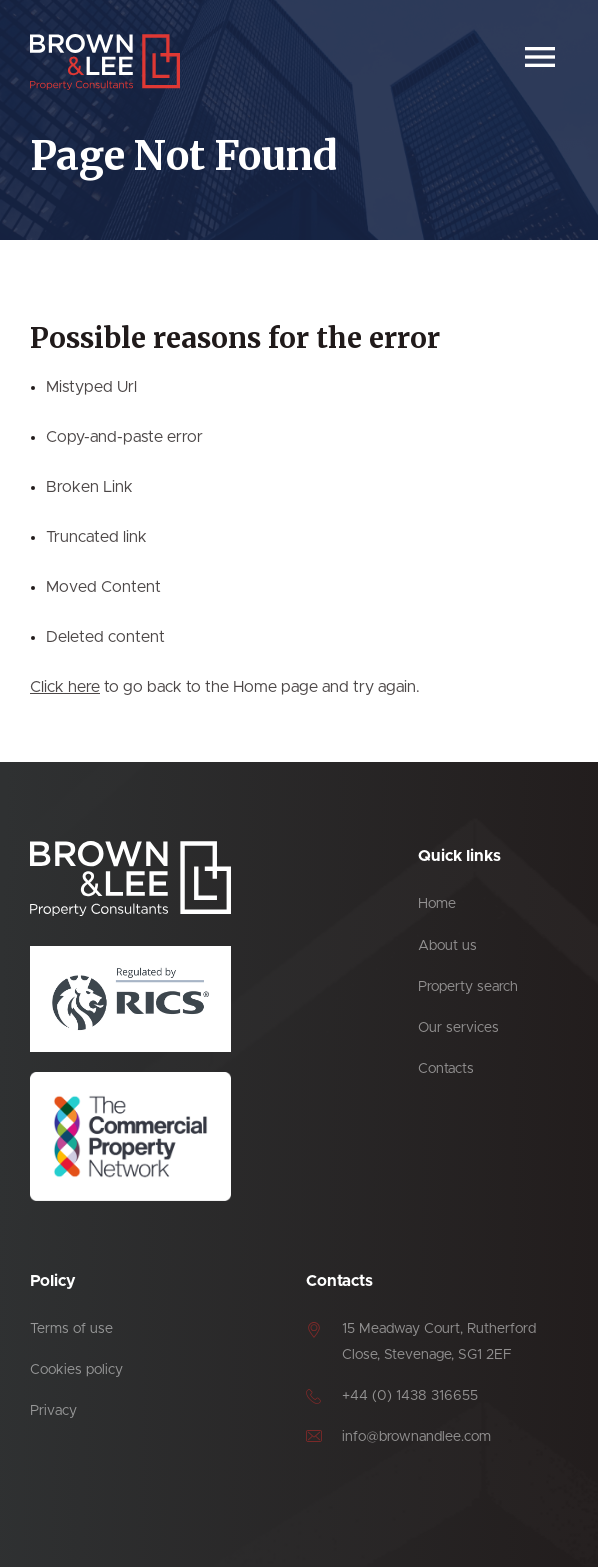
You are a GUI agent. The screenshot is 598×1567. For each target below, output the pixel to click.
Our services (458, 1028)
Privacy (53, 1411)
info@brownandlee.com (416, 1437)
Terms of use (71, 1329)
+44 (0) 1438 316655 (410, 1396)
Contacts (446, 1069)
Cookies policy (76, 1370)
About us (447, 946)
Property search (468, 987)
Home (437, 904)
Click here (65, 687)
